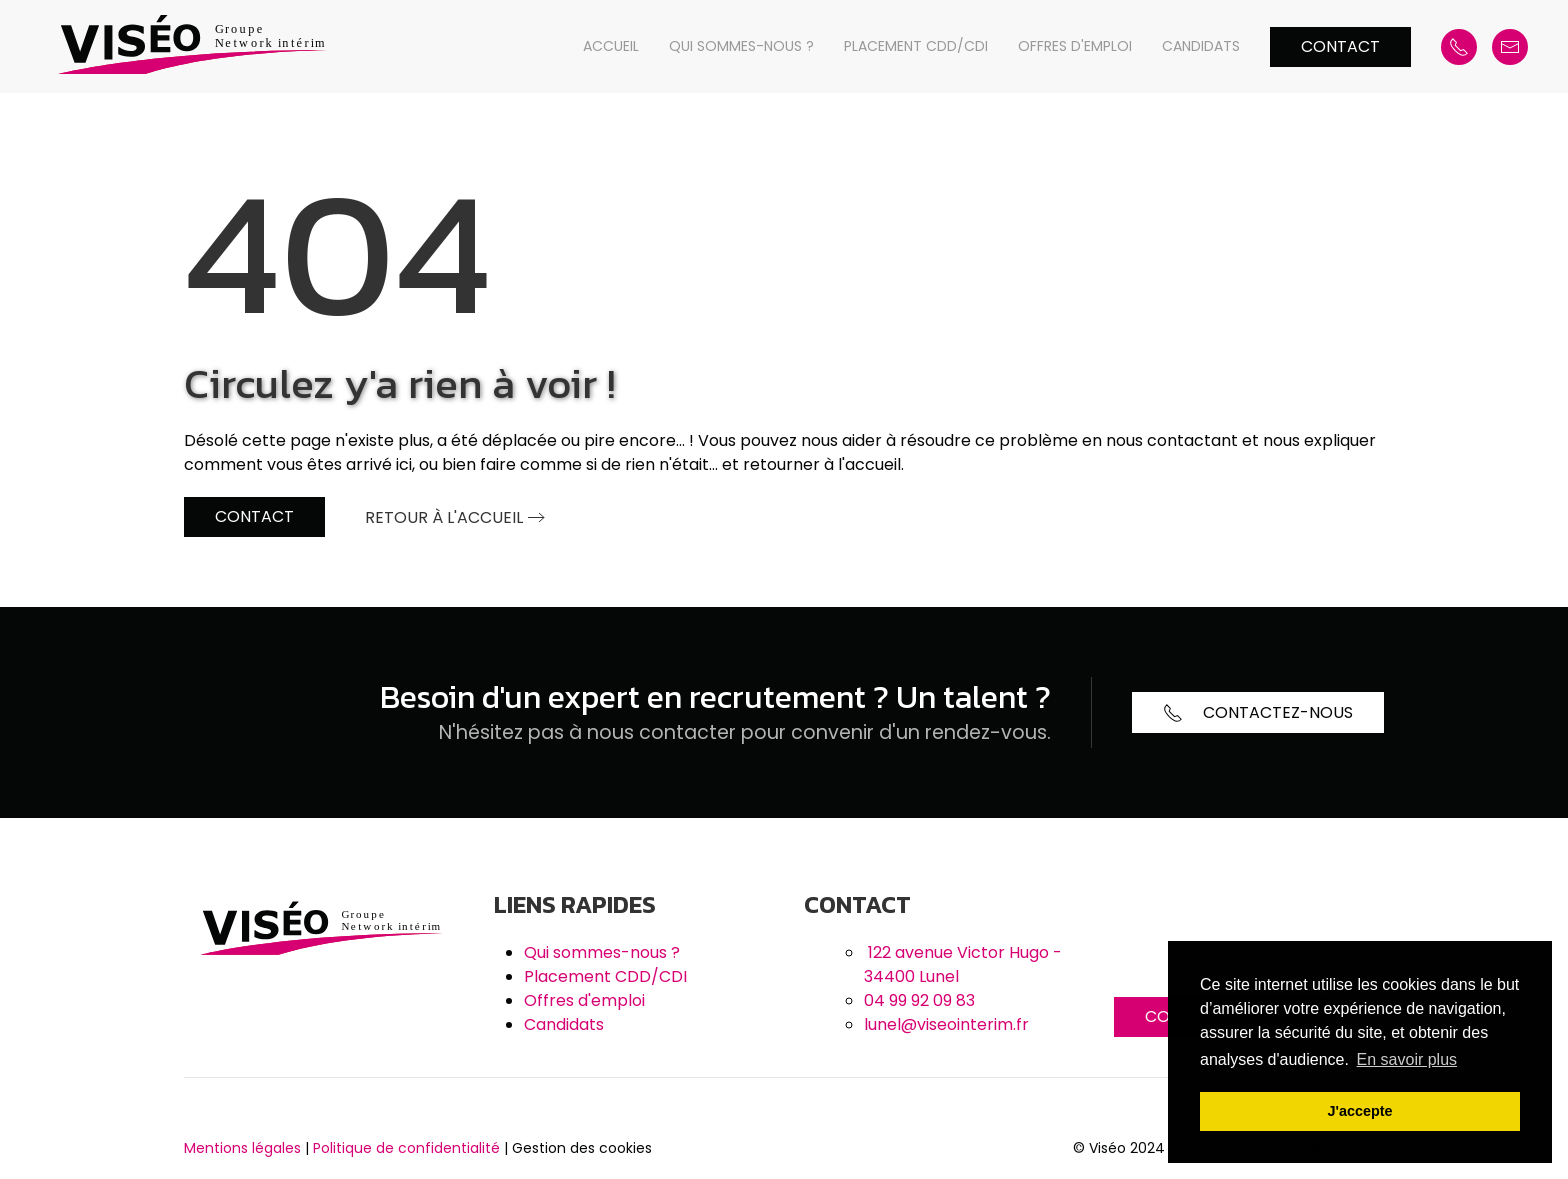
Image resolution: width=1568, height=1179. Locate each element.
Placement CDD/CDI (916, 46)
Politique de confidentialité (406, 1148)
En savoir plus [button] (1407, 1059)
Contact (1340, 46)
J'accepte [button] (1359, 1111)
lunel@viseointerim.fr (946, 1024)
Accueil (611, 46)
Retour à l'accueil (444, 517)
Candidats (1201, 46)
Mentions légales (242, 1148)
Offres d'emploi (1075, 46)
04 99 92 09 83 (919, 1000)
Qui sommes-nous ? (741, 46)
